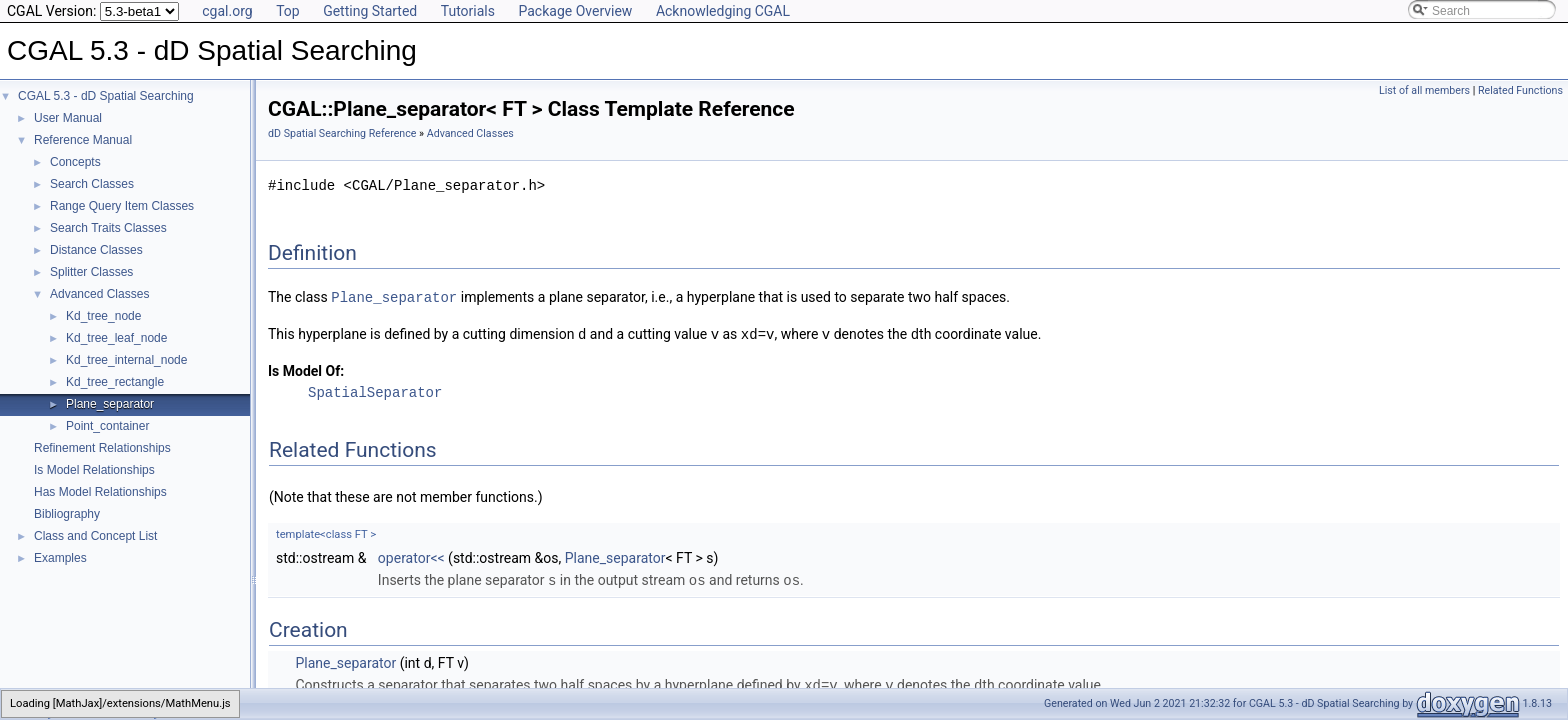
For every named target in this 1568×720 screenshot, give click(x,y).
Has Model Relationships (100, 492)
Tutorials (468, 11)
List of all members (1424, 90)
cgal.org (227, 11)
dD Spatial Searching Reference (342, 133)
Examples (60, 558)
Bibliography (67, 514)
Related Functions (1520, 90)
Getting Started (370, 11)
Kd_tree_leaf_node (116, 338)
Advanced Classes (99, 294)
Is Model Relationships (94, 470)
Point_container (107, 426)
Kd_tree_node (103, 316)
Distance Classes (96, 250)
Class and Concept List (95, 536)
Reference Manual (83, 140)
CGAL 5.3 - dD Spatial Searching (106, 96)
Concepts (75, 162)
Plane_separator (110, 404)
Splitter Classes (91, 272)
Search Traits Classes (108, 228)
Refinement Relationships (102, 448)
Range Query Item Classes (122, 206)
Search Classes (92, 184)
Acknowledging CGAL (723, 11)
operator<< (411, 556)
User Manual (68, 118)
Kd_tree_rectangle (115, 382)
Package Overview (575, 11)
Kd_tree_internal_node (126, 360)
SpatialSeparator (375, 390)
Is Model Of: (306, 369)
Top (288, 11)
